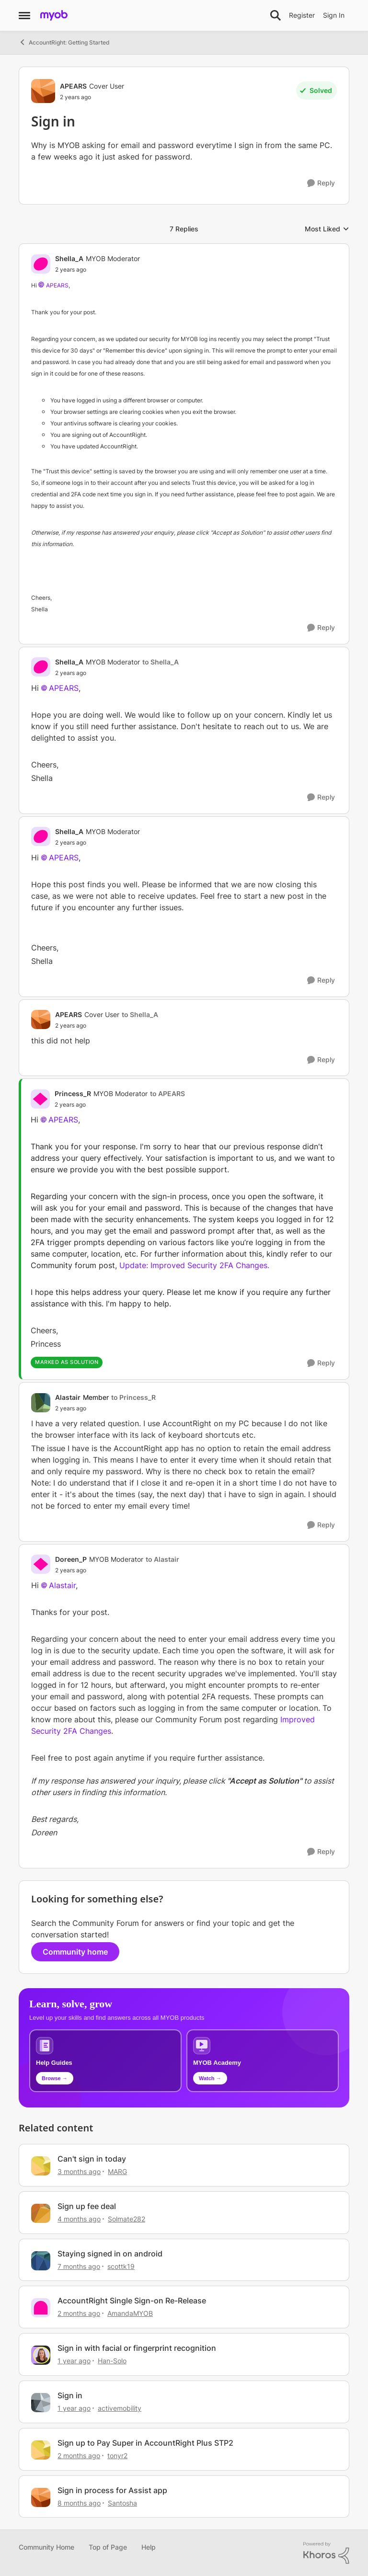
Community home (75, 1952)
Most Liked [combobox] (327, 229)
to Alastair (162, 1559)
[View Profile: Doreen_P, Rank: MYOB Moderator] (40, 1564)
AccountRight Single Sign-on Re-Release (132, 2300)
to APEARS (167, 1093)
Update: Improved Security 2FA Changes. (194, 1265)
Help (148, 2547)
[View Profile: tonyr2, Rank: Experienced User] (40, 2450)
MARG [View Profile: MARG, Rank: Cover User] (117, 2171)
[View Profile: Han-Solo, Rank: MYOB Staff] (40, 2355)
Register (302, 15)
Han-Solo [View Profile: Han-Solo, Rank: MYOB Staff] (112, 2361)
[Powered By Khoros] (326, 2553)
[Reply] (321, 183)
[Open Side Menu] (24, 15)
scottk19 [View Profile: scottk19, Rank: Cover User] (121, 2266)
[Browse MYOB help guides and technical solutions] (105, 2060)
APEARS (57, 285)
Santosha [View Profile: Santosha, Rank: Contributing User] (122, 2502)
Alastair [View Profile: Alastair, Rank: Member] (67, 1397)
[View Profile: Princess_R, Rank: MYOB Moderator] (40, 1099)
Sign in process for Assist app (112, 2490)
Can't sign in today (92, 2159)
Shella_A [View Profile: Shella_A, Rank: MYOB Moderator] (69, 258)
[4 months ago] (79, 2219)
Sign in (70, 2395)
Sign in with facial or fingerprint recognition (137, 2348)
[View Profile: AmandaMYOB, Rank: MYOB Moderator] (40, 2307)
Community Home (46, 2547)
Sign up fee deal (87, 2206)
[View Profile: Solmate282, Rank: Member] (40, 2213)
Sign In (334, 15)
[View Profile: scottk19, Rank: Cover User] (40, 2260)
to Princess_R (133, 1397)
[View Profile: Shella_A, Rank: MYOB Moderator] (40, 264)
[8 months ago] (79, 2502)
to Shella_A (160, 662)
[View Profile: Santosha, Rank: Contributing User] (40, 2497)
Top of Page (108, 2547)
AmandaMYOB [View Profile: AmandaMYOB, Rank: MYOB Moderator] (130, 2313)
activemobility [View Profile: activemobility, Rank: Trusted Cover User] (119, 2408)
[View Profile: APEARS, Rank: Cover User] (43, 91)
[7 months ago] (79, 2266)
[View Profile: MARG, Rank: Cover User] (40, 2165)
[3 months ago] (79, 2171)
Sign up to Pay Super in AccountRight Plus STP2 (145, 2443)
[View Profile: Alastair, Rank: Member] (40, 1402)
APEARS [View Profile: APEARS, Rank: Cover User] (73, 86)
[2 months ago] (79, 2313)
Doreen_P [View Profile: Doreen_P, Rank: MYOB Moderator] (71, 1559)
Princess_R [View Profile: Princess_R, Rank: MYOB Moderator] (73, 1093)
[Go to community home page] (53, 15)
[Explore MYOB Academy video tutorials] (262, 2060)
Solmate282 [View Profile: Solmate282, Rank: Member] (126, 2219)
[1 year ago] (74, 2361)
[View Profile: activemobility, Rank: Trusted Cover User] (40, 2402)
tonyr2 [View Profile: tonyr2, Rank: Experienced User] (117, 2455)
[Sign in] (97, 269)
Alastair (62, 1585)
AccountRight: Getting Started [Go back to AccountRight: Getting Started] (64, 42)
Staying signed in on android (110, 2253)
